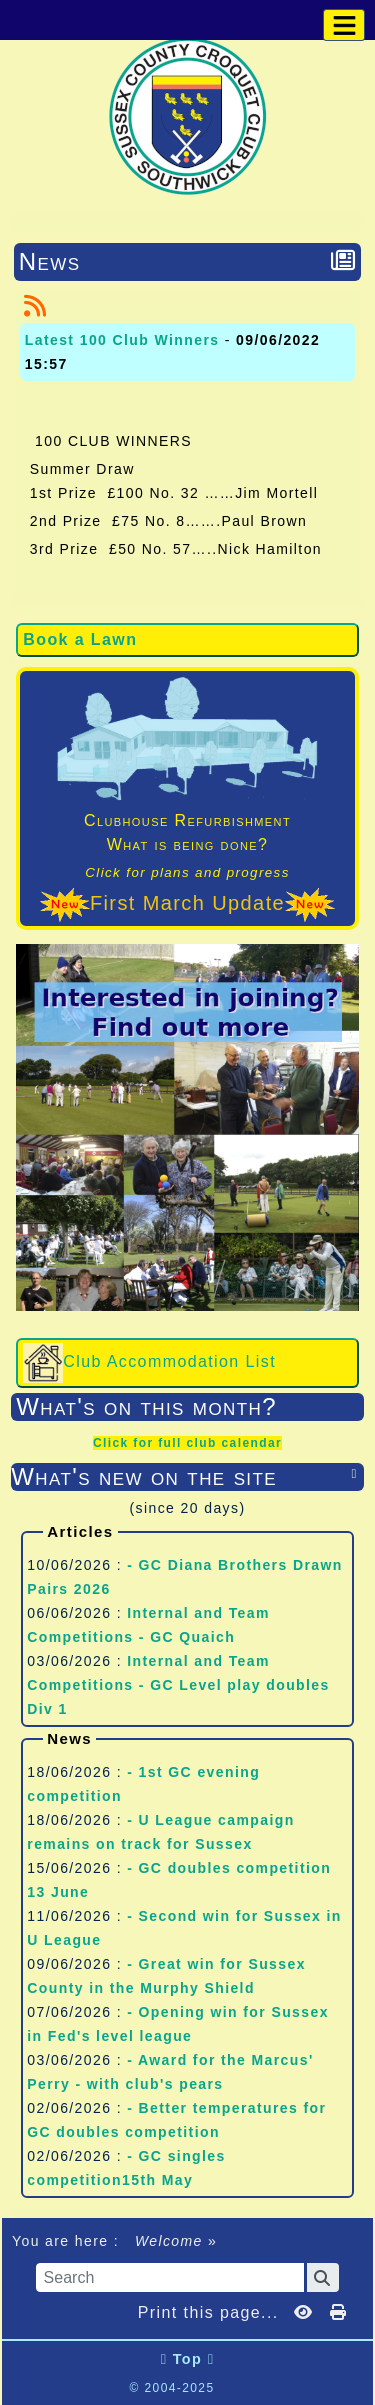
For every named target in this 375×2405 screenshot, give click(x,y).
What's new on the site (187, 1476)
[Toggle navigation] (344, 25)
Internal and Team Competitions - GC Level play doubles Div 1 (178, 1685)
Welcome (169, 2241)
